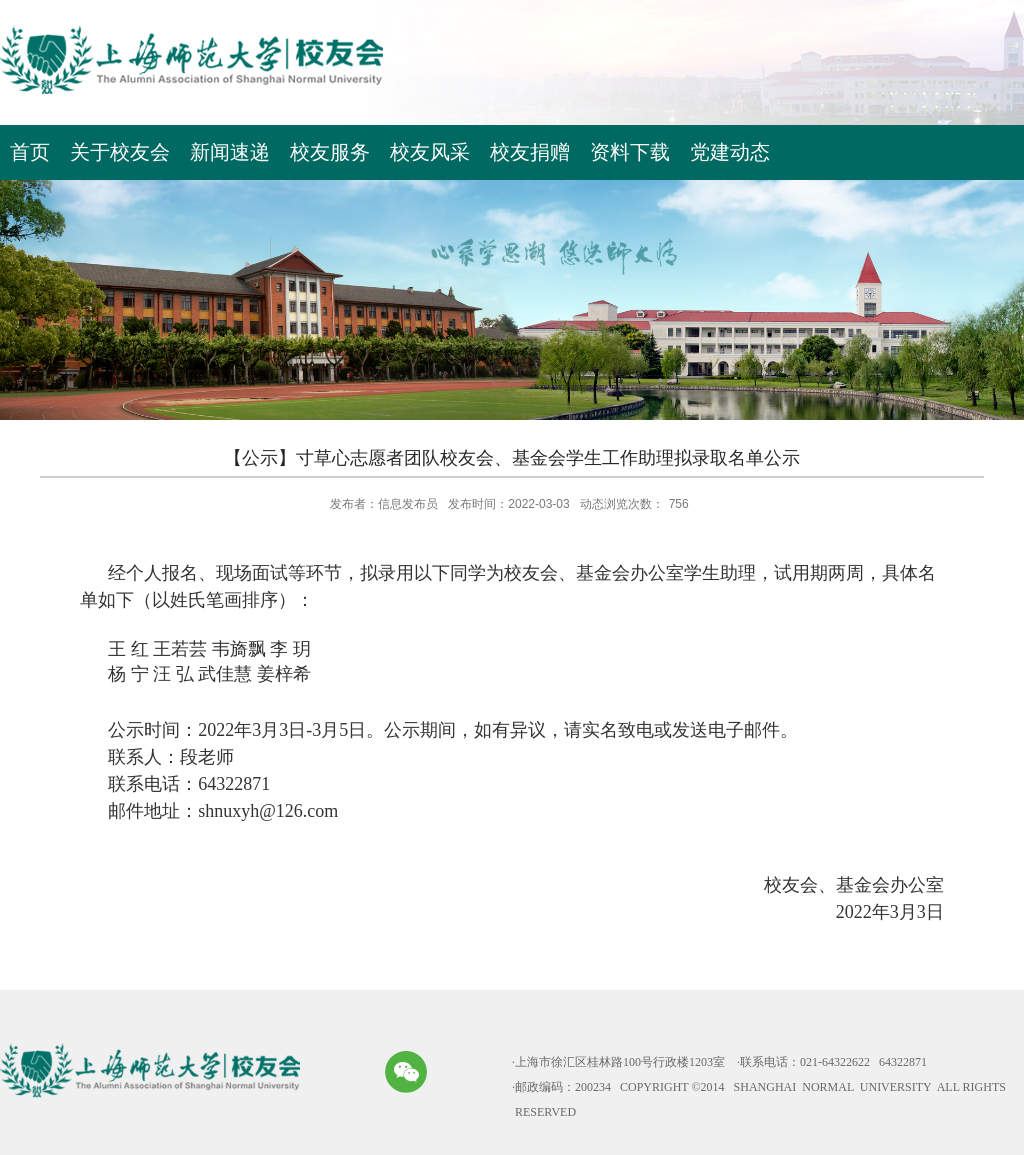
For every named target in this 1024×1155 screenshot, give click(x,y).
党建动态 (730, 152)
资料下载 (630, 152)
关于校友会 (120, 152)
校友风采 (430, 152)
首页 (30, 152)
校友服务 (330, 152)
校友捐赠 (530, 152)
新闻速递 (230, 152)
